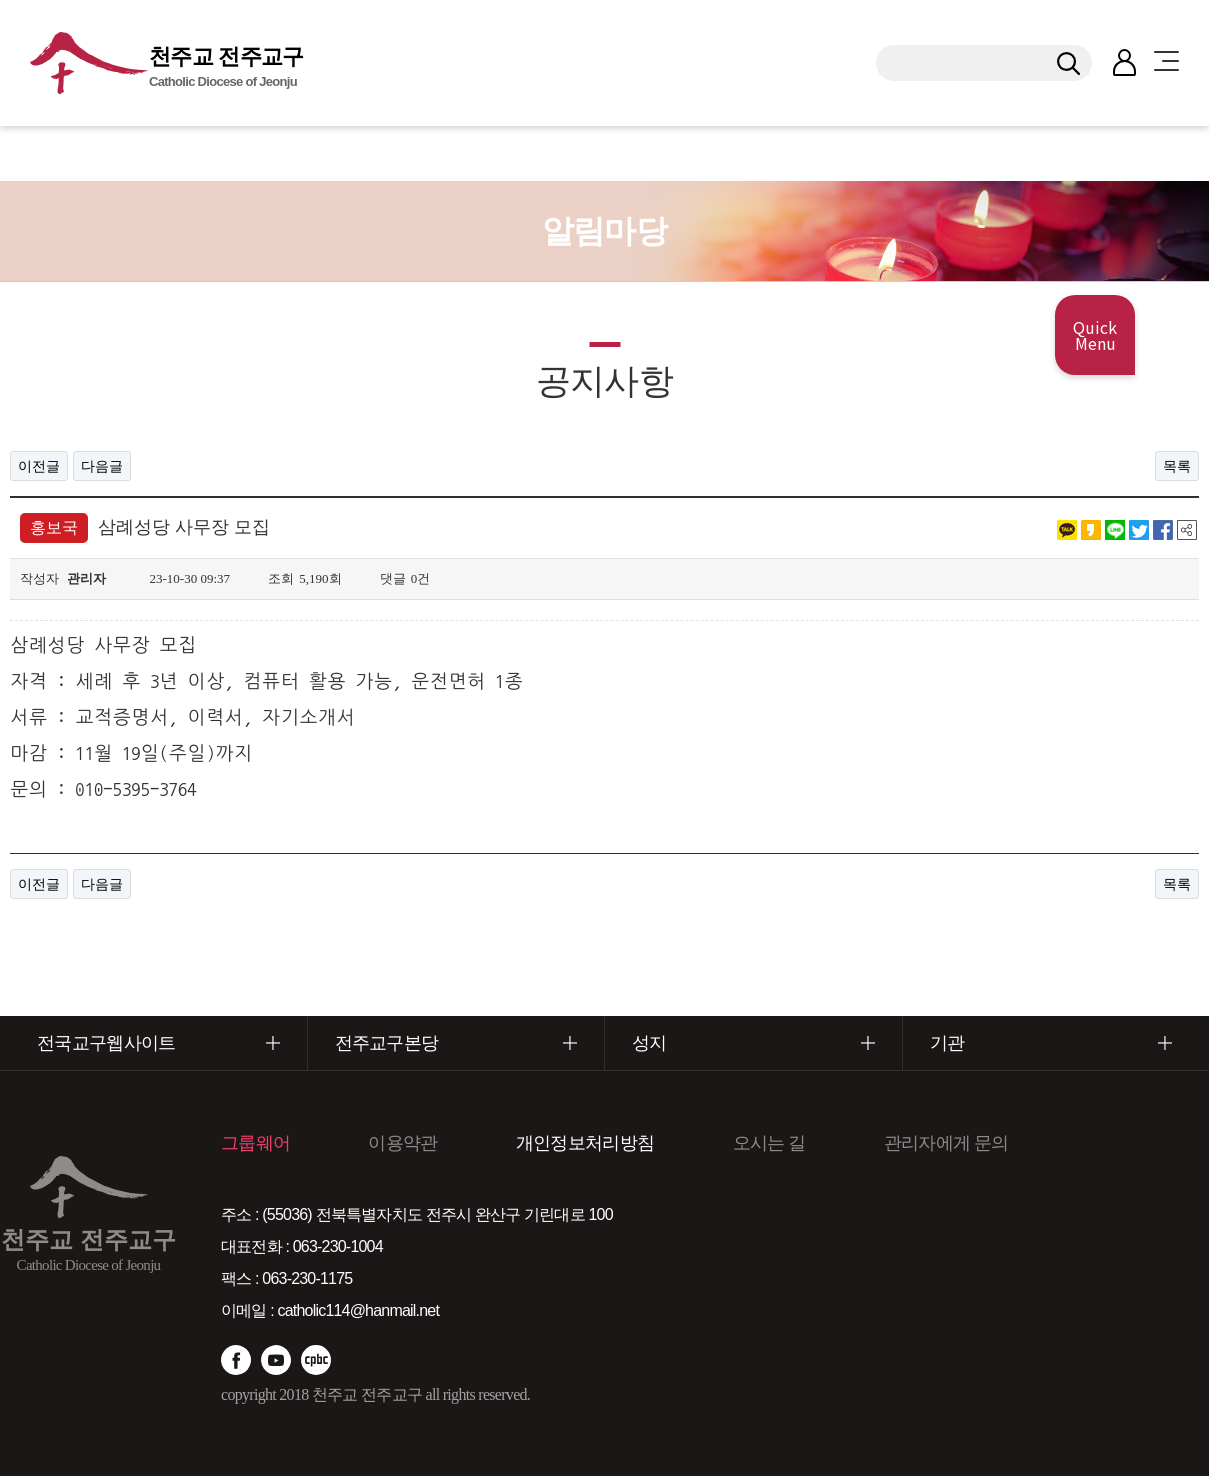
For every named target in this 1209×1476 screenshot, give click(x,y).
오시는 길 (769, 1143)
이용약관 (402, 1143)
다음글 (102, 466)
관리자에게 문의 (946, 1143)
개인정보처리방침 (585, 1143)
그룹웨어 (255, 1143)
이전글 (39, 466)
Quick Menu (1095, 335)
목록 (1177, 466)
